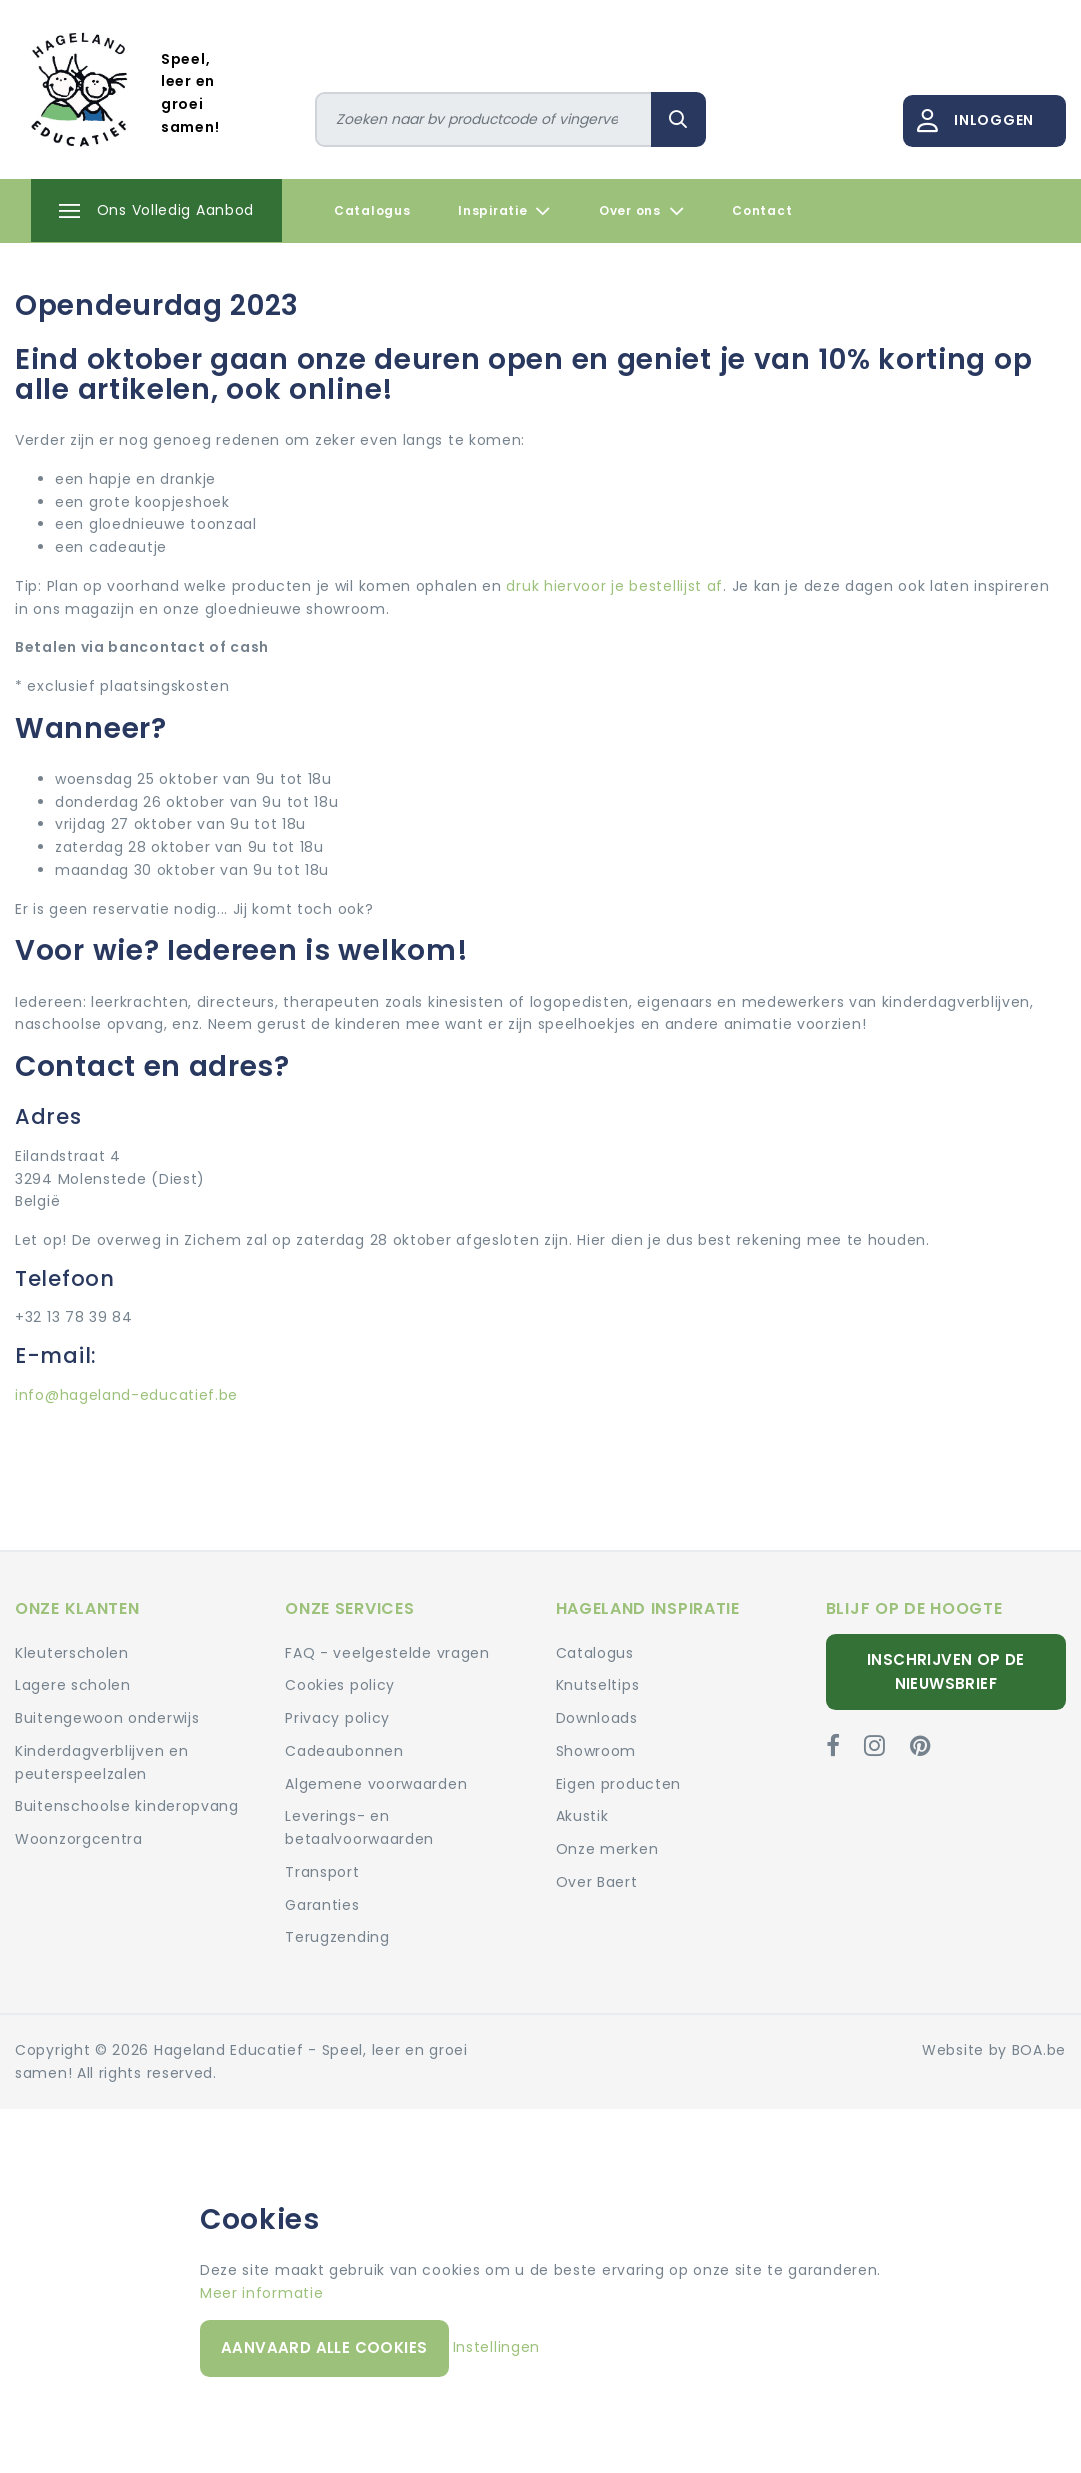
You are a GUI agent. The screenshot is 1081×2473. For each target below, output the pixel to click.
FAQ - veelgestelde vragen (387, 1653)
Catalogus (372, 210)
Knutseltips (598, 1685)
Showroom (596, 1751)
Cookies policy (340, 1685)
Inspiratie (504, 211)
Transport (322, 1872)
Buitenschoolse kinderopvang (127, 1806)
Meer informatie (262, 2293)
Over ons (641, 211)
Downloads (597, 1718)
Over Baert (597, 1882)
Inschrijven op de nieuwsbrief (946, 1671)
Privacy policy (337, 1718)
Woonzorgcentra (79, 1839)
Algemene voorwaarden (376, 1784)
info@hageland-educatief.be (126, 1395)
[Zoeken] (484, 119)
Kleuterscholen (72, 1653)
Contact (762, 210)
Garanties (322, 1905)
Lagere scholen (73, 1685)
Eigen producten (619, 1784)
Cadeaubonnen (344, 1751)
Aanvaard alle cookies (324, 2347)
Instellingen (496, 2347)
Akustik (582, 1816)
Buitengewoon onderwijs (107, 1718)
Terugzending (337, 1937)
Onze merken (607, 1849)
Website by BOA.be (994, 2050)
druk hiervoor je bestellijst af (612, 586)
